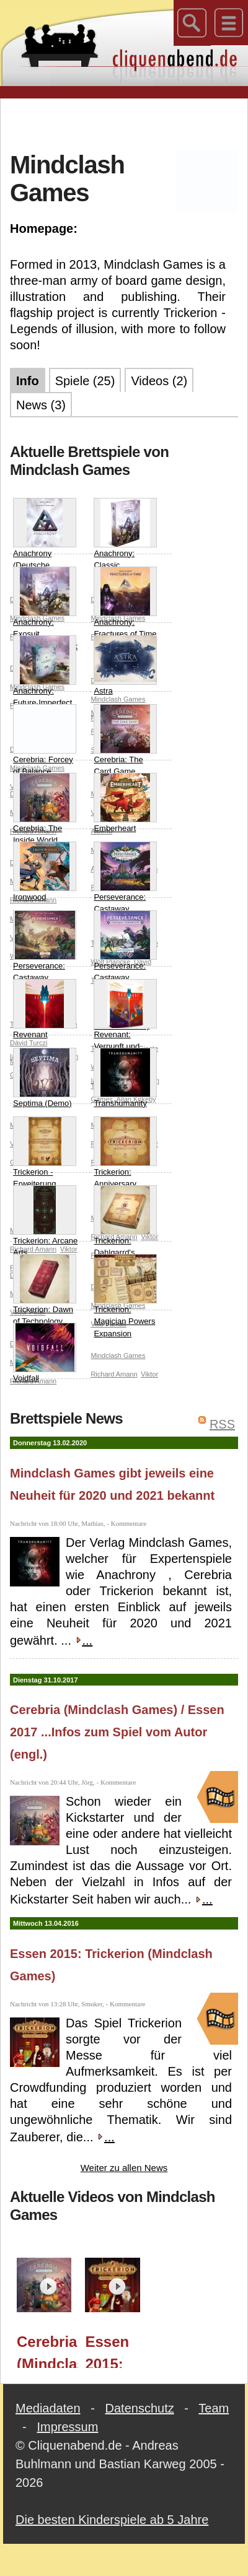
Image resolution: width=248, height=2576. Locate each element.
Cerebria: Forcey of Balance (44, 740)
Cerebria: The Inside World (44, 809)
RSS (222, 1424)
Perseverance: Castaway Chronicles (125, 884)
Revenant (44, 1009)
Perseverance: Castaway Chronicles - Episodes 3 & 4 (44, 958)
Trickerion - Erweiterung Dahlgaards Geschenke (44, 1164)
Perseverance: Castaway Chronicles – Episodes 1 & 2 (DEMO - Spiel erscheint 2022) (125, 970)
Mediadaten (48, 2408)
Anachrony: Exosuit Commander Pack (45, 609)
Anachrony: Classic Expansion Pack (125, 540)
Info (27, 381)
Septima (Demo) (44, 1078)
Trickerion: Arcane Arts (45, 1221)
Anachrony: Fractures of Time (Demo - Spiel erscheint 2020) (125, 615)
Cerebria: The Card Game (125, 740)
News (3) (41, 405)
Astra (125, 665)
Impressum (67, 2427)
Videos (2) (159, 381)
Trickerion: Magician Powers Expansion (125, 1296)
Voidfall (44, 1353)
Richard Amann (114, 1374)
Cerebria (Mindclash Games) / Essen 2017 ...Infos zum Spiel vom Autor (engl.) (117, 1732)
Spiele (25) (85, 381)
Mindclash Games (118, 1355)
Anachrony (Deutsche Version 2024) (44, 540)
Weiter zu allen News (124, 2167)
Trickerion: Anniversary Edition (125, 1158)
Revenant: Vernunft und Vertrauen (125, 1021)
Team (213, 2408)
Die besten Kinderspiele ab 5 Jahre (112, 2519)
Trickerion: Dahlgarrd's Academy (125, 1227)
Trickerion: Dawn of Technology (44, 1290)
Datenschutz (139, 2408)
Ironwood (44, 872)
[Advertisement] (124, 123)
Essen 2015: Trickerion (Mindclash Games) (115, 2350)
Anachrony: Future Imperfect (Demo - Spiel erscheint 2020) (44, 683)
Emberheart (125, 803)
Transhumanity (125, 1078)
